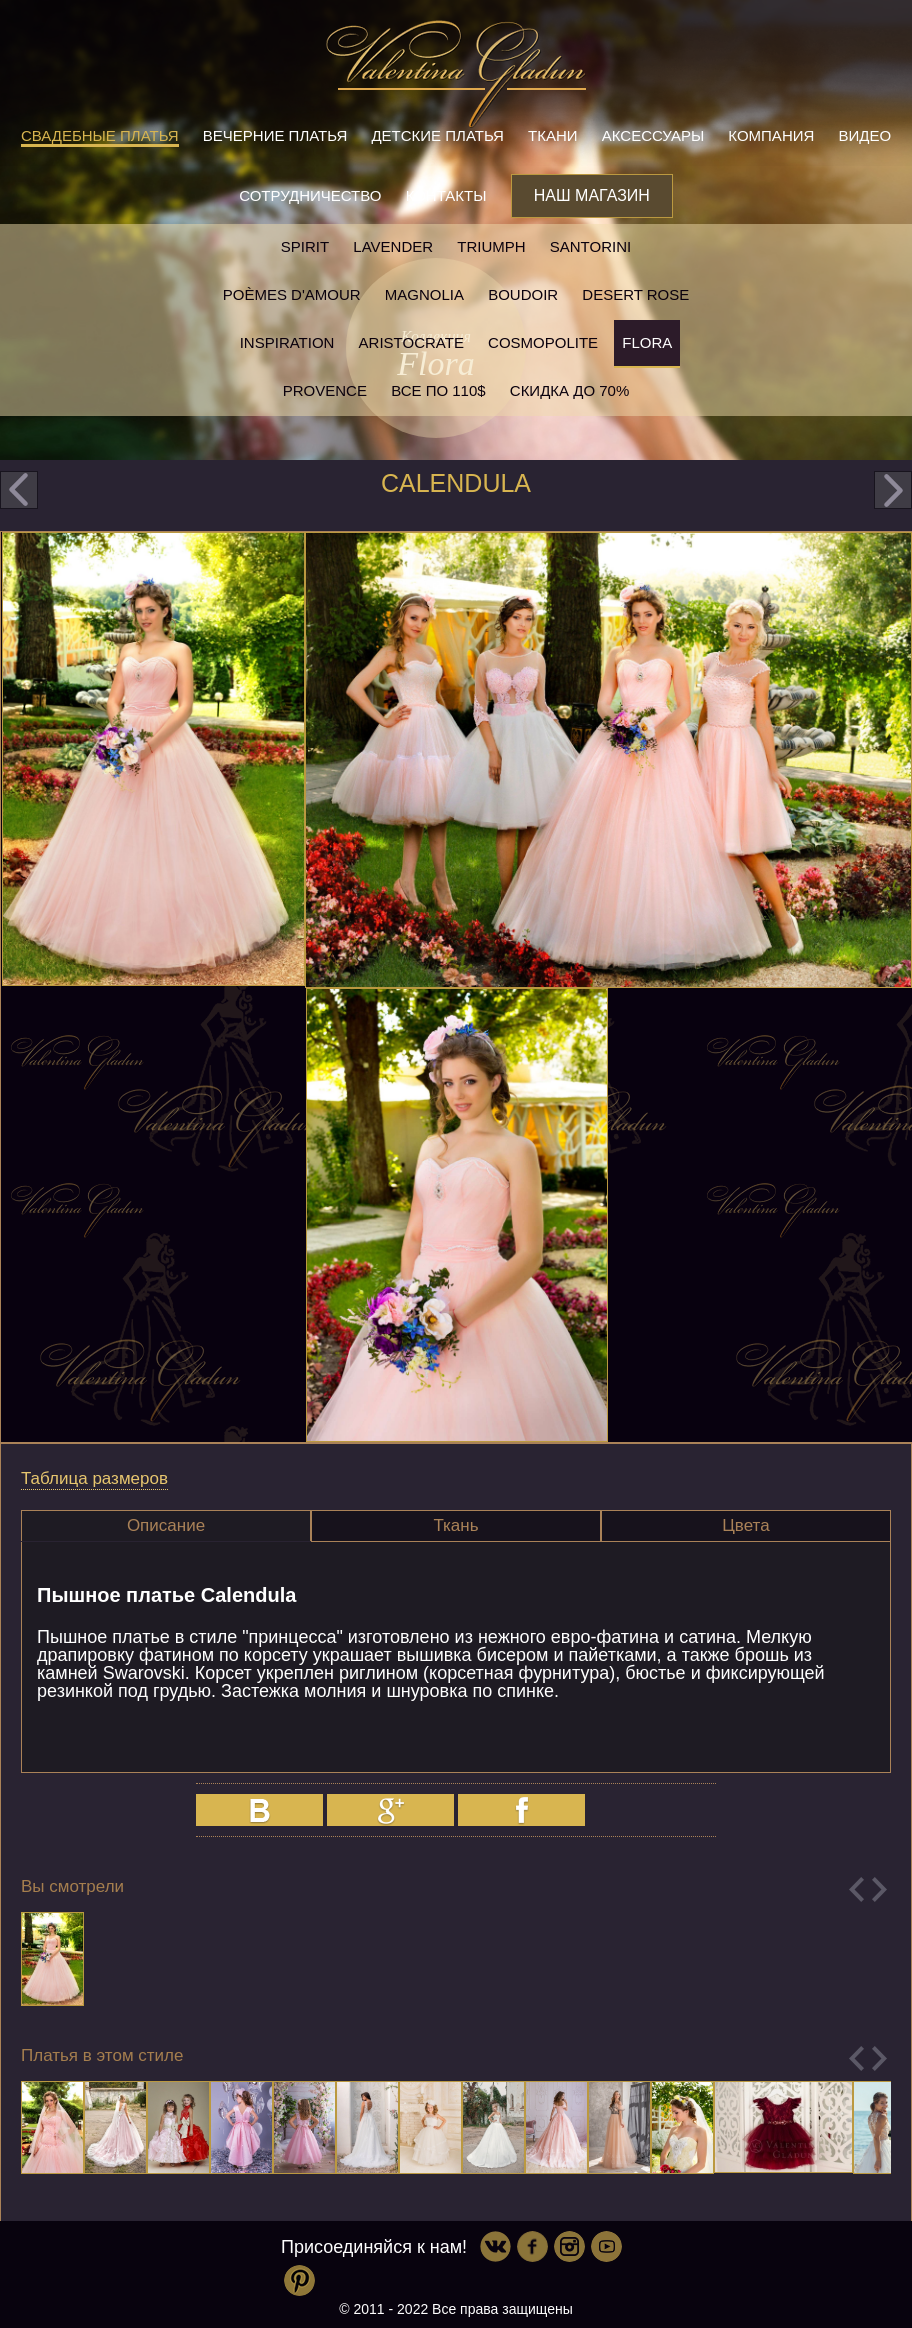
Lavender (393, 246)
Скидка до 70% (569, 390)
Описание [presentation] (166, 1525)
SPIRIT (305, 246)
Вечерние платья (275, 135)
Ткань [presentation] (455, 1525)
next (893, 490)
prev (19, 490)
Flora (647, 342)
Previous (856, 1889)
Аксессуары (653, 135)
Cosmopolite (543, 342)
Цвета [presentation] (745, 1525)
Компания (771, 135)
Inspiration (287, 342)
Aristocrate (411, 342)
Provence (325, 390)
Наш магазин (592, 195)
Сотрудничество (310, 195)
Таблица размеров (94, 1478)
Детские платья (437, 135)
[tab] (166, 1526)
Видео (865, 135)
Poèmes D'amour (292, 294)
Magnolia (424, 294)
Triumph (491, 246)
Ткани (553, 135)
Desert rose (635, 294)
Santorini (590, 246)
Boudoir (523, 294)
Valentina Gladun (456, 74)
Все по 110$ (438, 390)
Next (879, 1889)
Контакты (446, 195)
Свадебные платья (100, 135)
